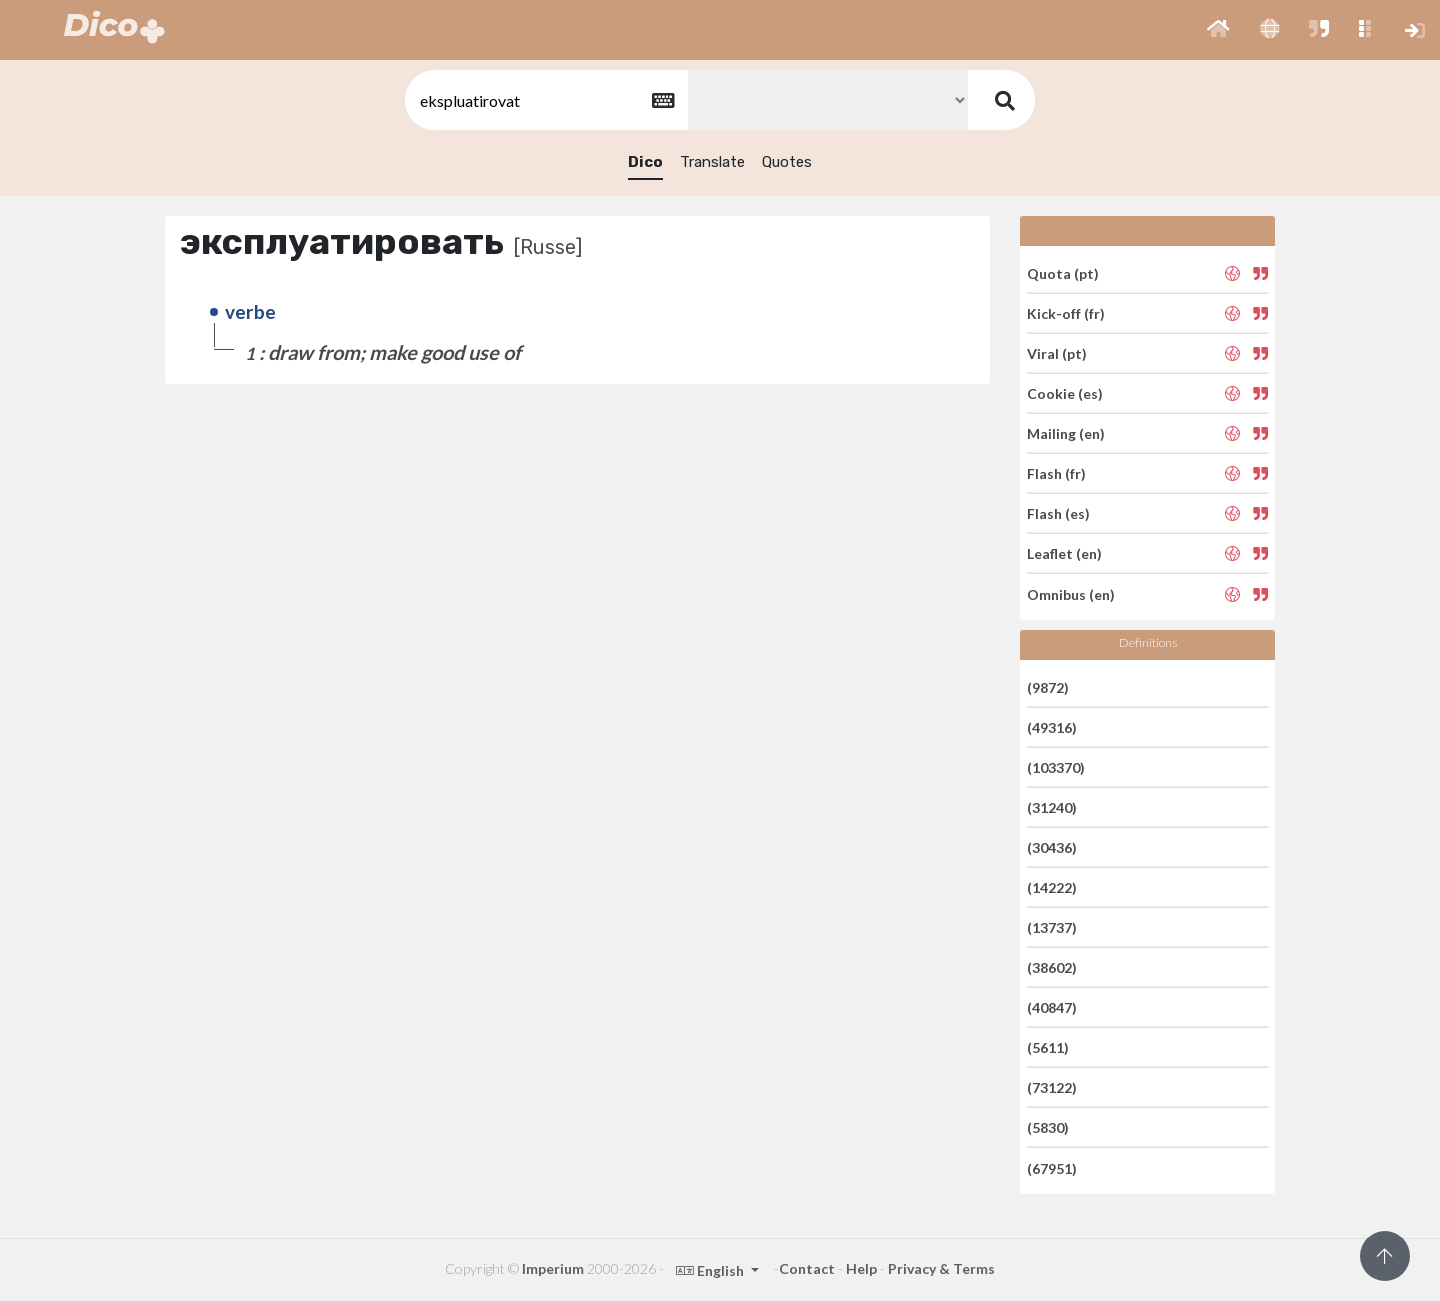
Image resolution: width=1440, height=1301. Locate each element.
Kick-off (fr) (1066, 313)
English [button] (711, 1270)
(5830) (1048, 1127)
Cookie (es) (1065, 393)
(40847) (1052, 1007)
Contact (807, 1268)
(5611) (1048, 1047)
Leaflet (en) (1064, 553)
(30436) (1052, 847)
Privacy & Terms (941, 1268)
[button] (1218, 30)
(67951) (1052, 1167)
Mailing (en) (1066, 433)
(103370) (1056, 767)
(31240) (1052, 807)
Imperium (553, 1268)
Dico (645, 162)
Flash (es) (1058, 513)
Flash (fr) (1056, 473)
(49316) (1052, 727)
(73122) (1052, 1087)
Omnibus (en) (1071, 593)
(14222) (1052, 887)
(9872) (1048, 686)
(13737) (1052, 927)
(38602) (1052, 967)
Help (861, 1268)
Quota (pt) (1063, 272)
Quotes (787, 162)
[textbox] (545, 100)
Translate (712, 162)
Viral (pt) (1057, 353)
